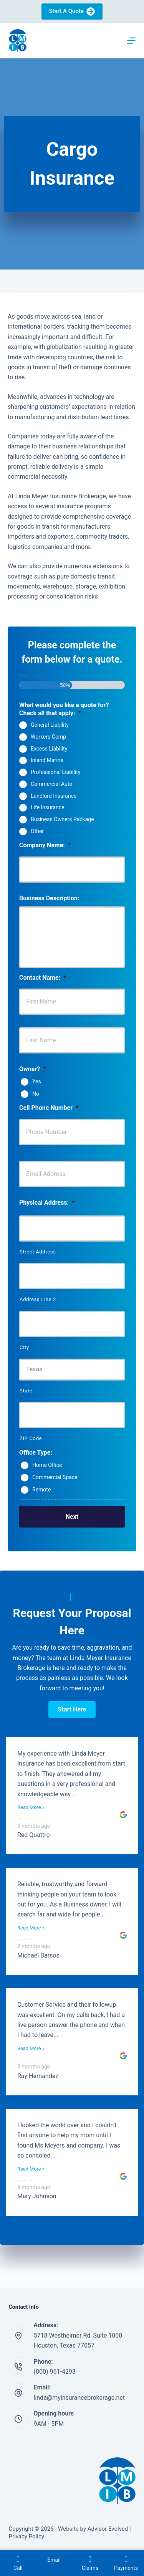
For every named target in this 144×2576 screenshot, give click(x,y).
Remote (41, 1489)
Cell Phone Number (48, 1107)
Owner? (32, 1069)
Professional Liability (55, 772)
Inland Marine (47, 760)
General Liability (50, 725)
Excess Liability (49, 748)
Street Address (38, 1252)
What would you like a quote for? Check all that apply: (64, 709)
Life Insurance (48, 807)
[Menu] (131, 40)
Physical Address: (46, 1202)
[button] (72, 1709)
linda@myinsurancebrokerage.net (79, 2397)
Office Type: (35, 1452)
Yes (36, 1081)
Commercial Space (54, 1477)
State (26, 1391)
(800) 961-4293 (55, 2371)
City (24, 1347)
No (35, 1094)
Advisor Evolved (108, 2528)
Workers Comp (48, 737)
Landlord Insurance (53, 795)
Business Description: (49, 898)
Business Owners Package (62, 819)
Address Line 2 (38, 1299)
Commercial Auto (51, 784)
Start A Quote (72, 11)
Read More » (31, 1807)
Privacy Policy (26, 2536)
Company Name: (45, 845)
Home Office (47, 1465)
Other (37, 831)
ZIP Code (31, 1438)
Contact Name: (42, 977)
